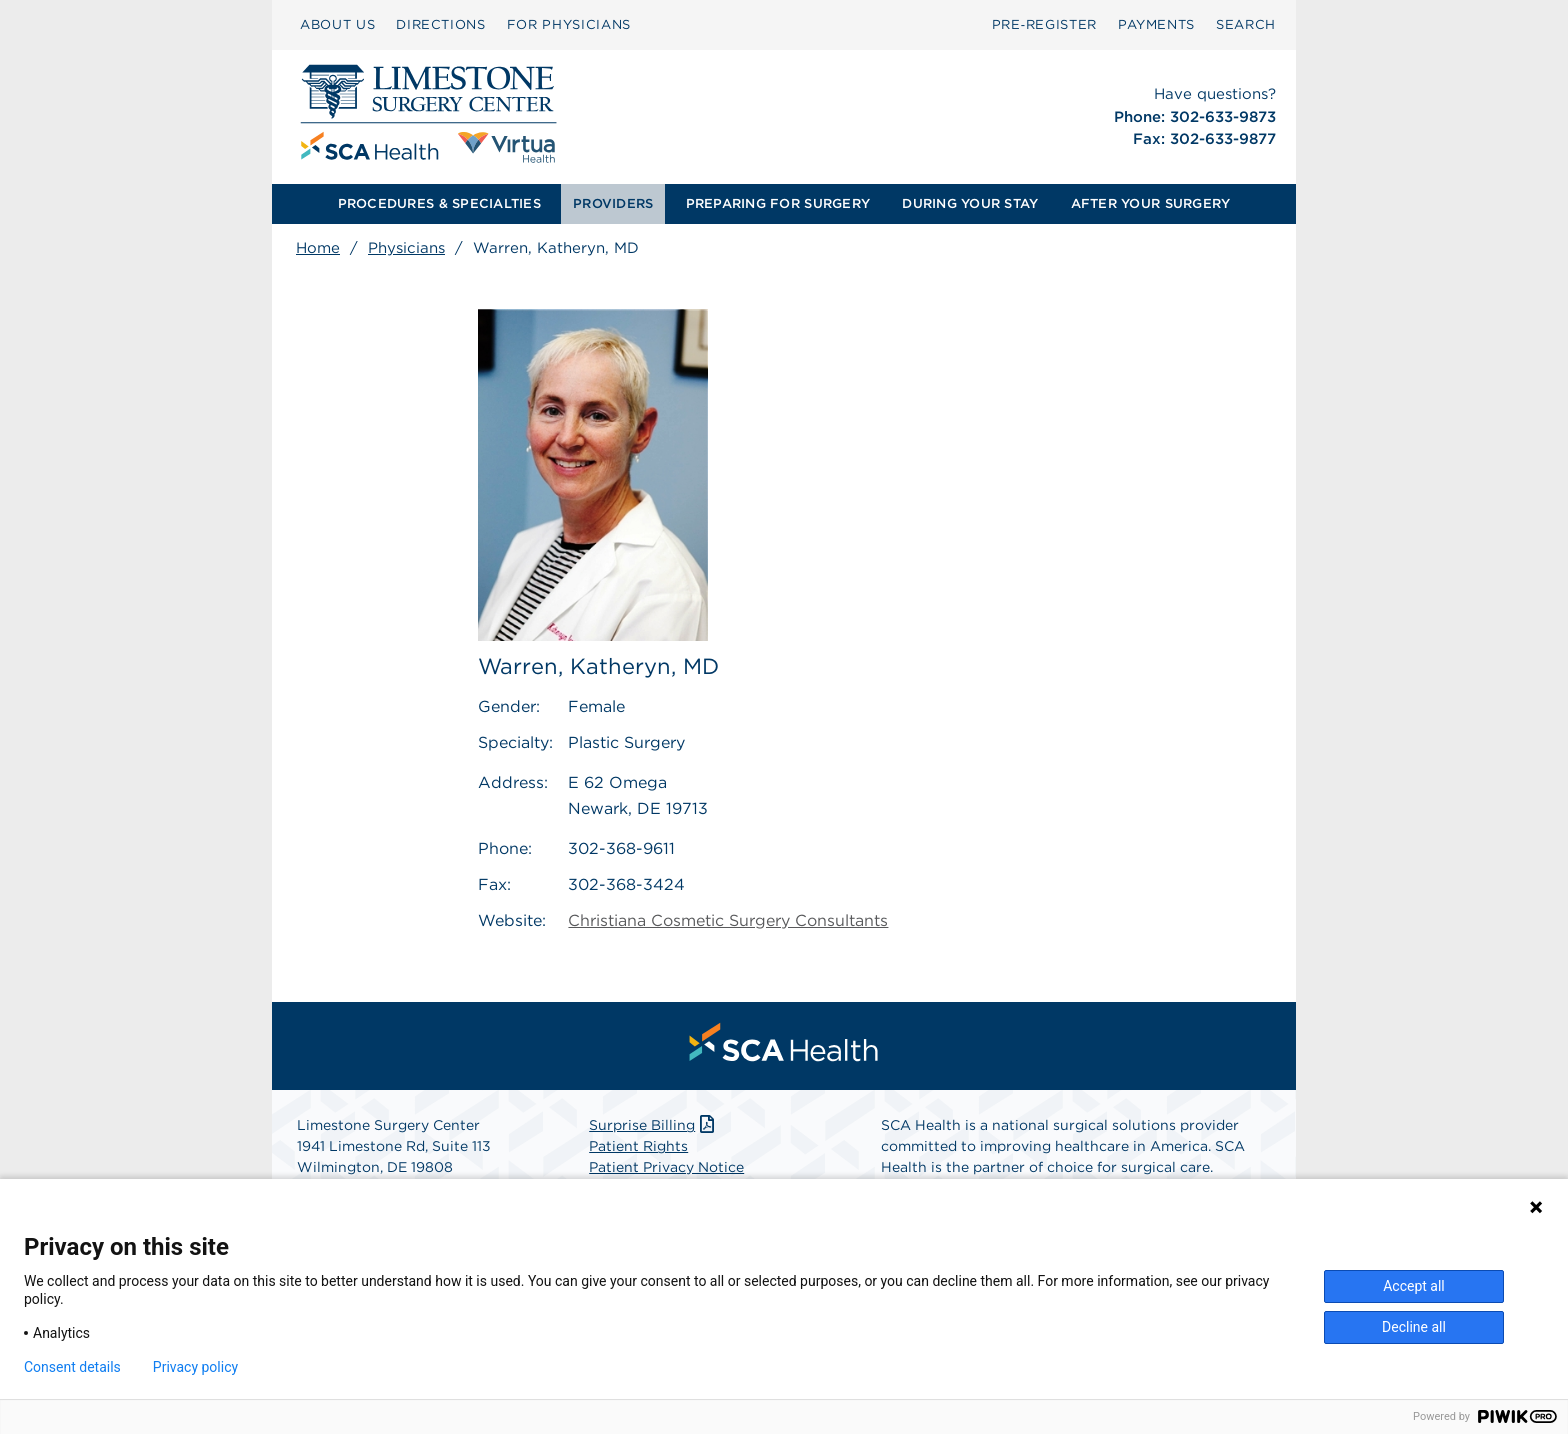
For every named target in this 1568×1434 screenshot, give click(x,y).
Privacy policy (195, 1367)
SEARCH (1246, 24)
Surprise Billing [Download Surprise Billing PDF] (653, 1125)
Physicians (406, 248)
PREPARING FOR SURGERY (778, 203)
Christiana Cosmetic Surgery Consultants (728, 920)
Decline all (1414, 1327)
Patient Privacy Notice (666, 1167)
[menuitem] (337, 25)
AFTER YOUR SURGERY (1151, 203)
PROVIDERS (613, 203)
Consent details (72, 1367)
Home (318, 248)
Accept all (1414, 1286)
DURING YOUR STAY (970, 203)
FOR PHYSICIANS (569, 24)
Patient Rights (638, 1146)
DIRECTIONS (441, 24)
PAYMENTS (1156, 24)
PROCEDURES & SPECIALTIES (439, 203)
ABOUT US (337, 24)
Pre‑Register (1044, 24)
